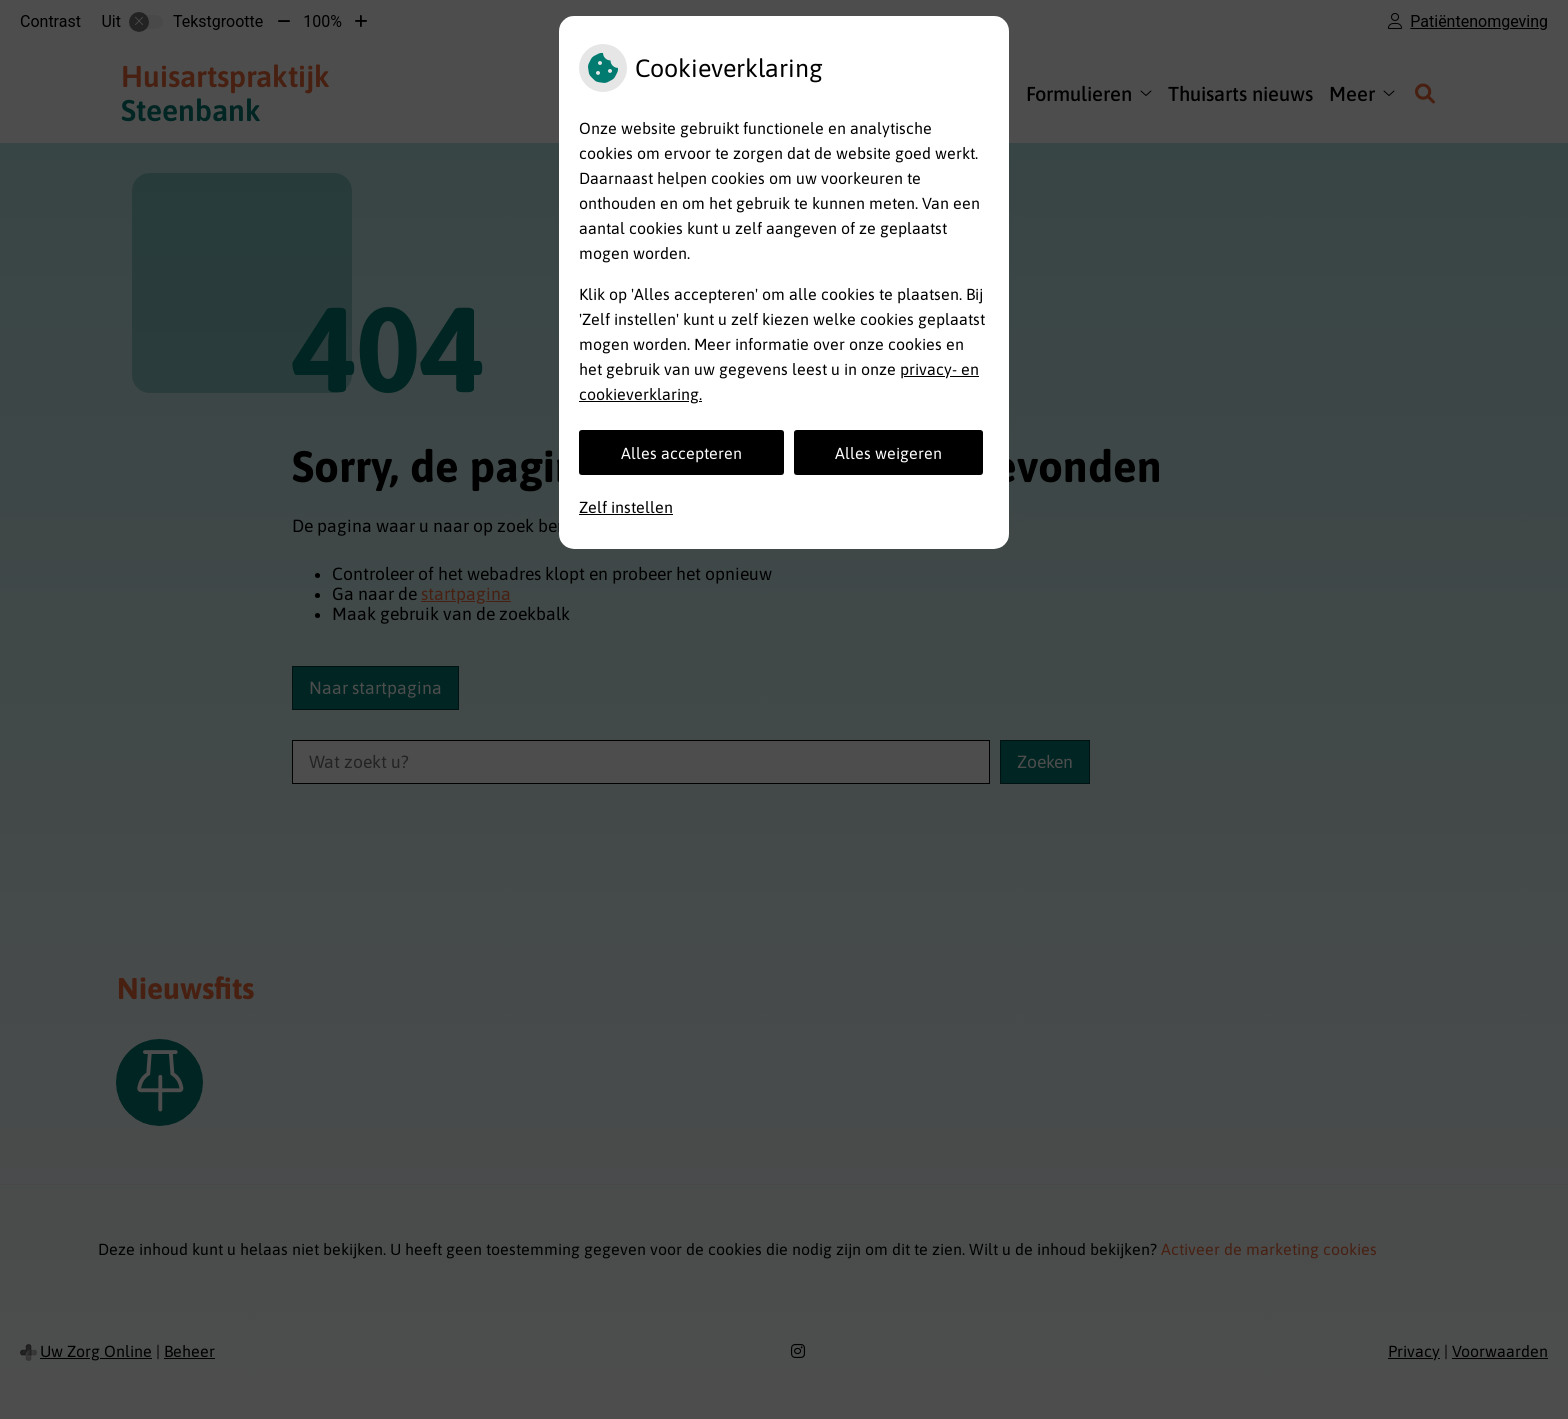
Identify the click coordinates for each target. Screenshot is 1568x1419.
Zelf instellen (626, 507)
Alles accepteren (681, 453)
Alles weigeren (888, 453)
